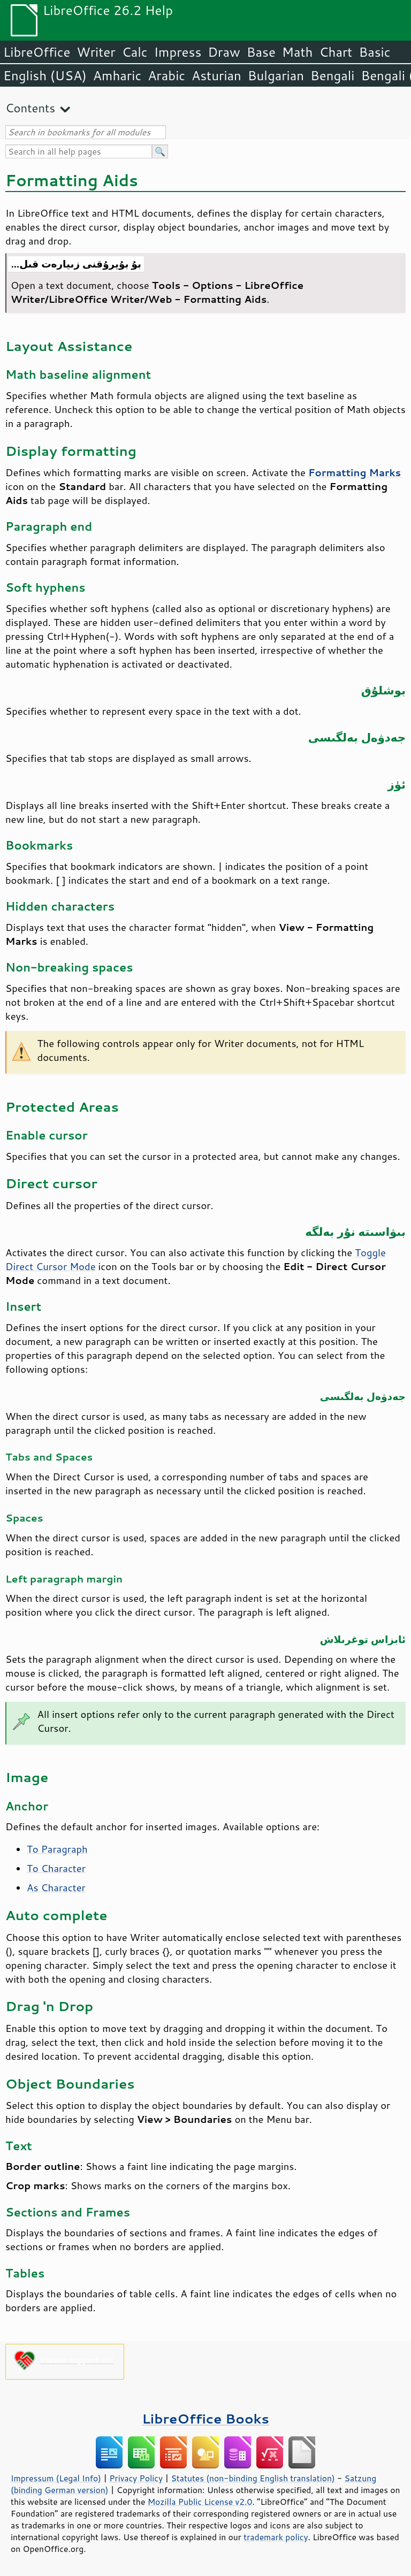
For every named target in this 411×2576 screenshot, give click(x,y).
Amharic (117, 75)
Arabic (166, 75)
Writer (96, 52)
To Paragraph (57, 1849)
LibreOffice (36, 52)
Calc (135, 52)
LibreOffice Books (205, 2418)
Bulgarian (276, 75)
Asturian (216, 75)
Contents (30, 108)
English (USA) (45, 75)
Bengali (332, 75)
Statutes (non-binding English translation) (252, 2478)
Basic (374, 52)
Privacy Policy (136, 2478)
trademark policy (275, 2537)
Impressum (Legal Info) (56, 2478)
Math (297, 52)
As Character (56, 1887)
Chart (335, 52)
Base (261, 52)
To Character (56, 1868)
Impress (178, 52)
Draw (224, 52)
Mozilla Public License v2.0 (200, 2502)
